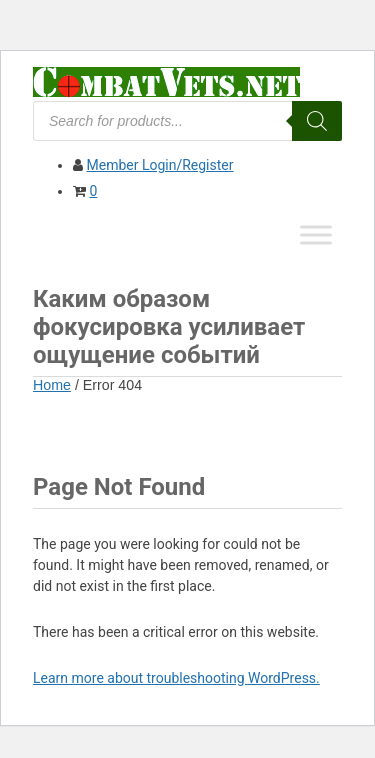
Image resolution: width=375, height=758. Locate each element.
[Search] (317, 121)
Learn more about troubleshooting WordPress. (176, 678)
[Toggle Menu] (316, 234)
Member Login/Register (159, 165)
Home (52, 385)
